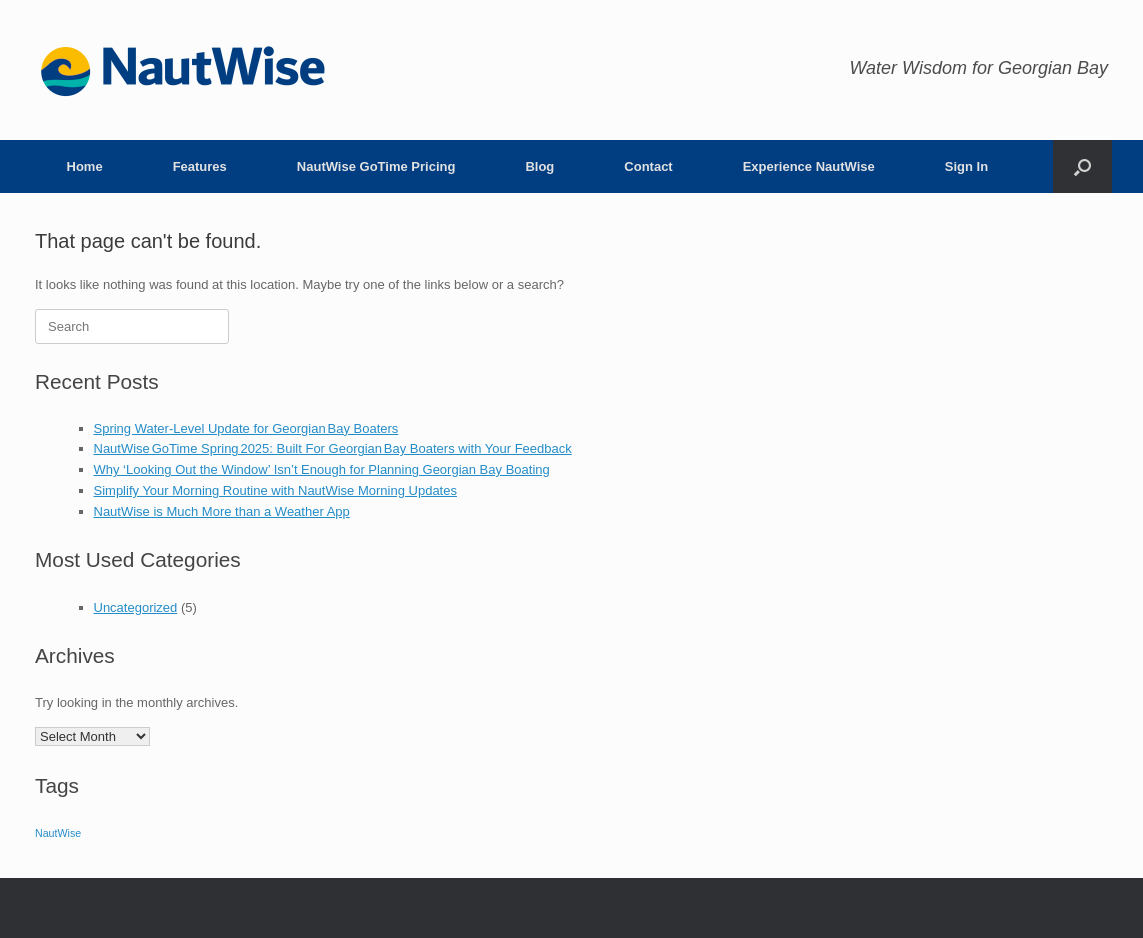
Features (200, 166)
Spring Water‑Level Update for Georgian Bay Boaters (246, 428)
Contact (648, 166)
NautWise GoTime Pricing (376, 166)
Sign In (966, 166)
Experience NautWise (809, 166)
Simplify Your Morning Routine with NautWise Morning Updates (275, 490)
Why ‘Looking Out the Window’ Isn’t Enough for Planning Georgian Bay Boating (322, 469)
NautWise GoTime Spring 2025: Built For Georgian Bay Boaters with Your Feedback (333, 448)
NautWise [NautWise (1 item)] (58, 833)
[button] (1082, 166)
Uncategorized (136, 607)
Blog (539, 166)
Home (85, 166)
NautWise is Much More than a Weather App (222, 511)
